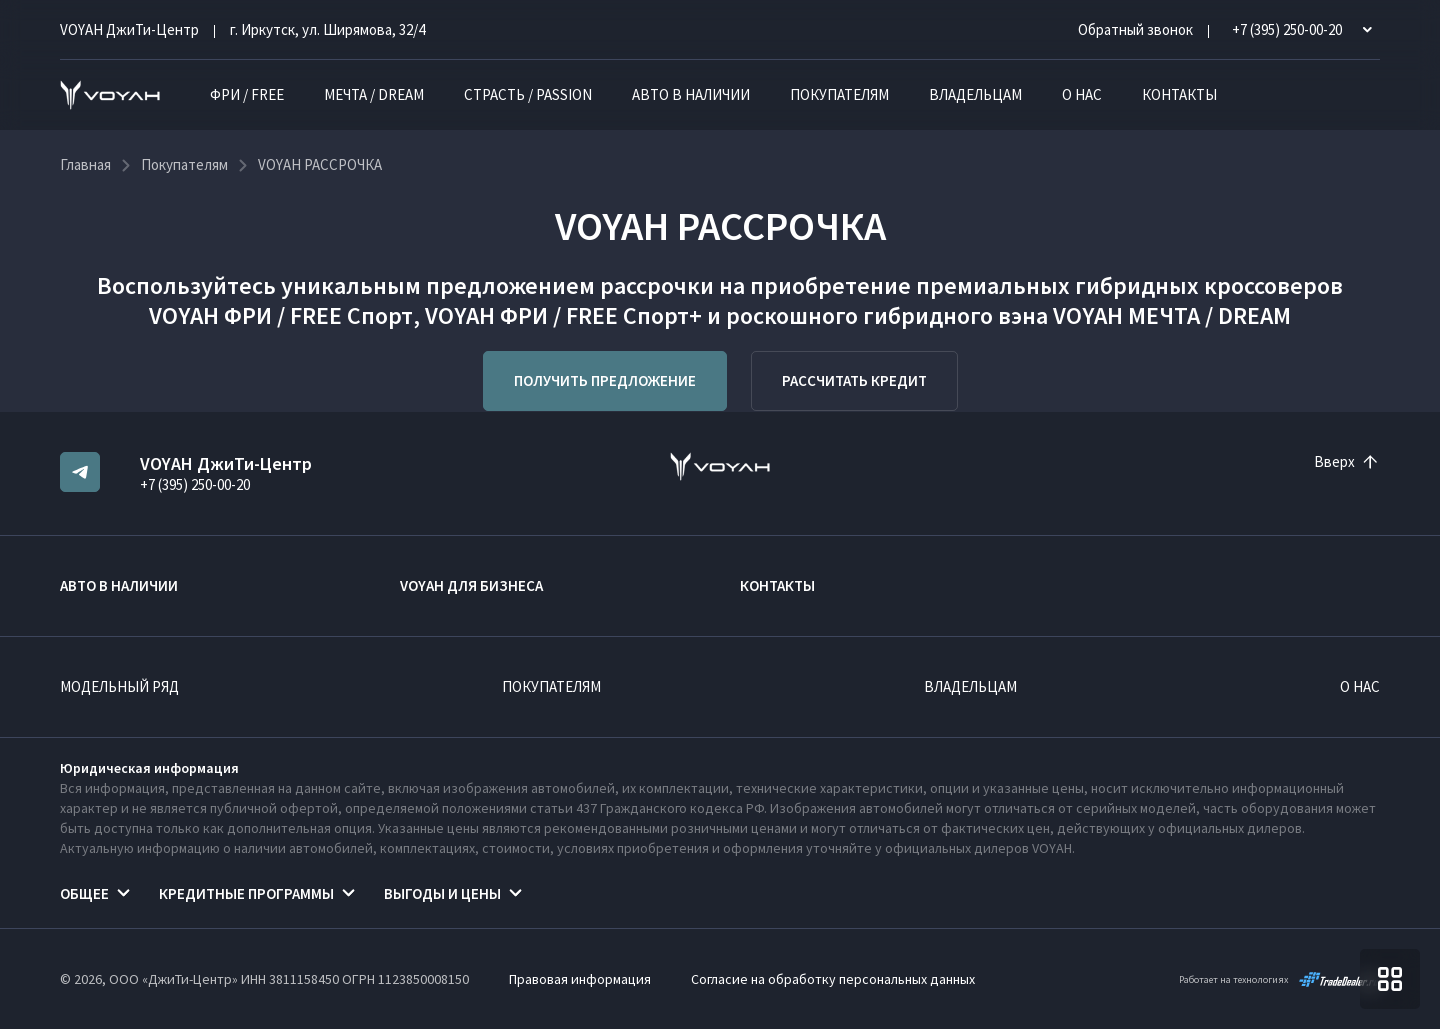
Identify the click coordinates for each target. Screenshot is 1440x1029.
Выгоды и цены (442, 893)
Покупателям (839, 94)
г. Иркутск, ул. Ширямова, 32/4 (327, 29)
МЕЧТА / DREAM (374, 94)
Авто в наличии (691, 94)
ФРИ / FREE (247, 94)
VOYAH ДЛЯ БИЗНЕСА (471, 585)
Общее (84, 893)
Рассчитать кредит (854, 380)
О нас (1082, 94)
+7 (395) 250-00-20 (195, 484)
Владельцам (975, 94)
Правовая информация (580, 979)
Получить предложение (605, 380)
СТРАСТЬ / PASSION (528, 94)
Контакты (1179, 94)
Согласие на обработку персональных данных (833, 979)
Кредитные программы (246, 893)
